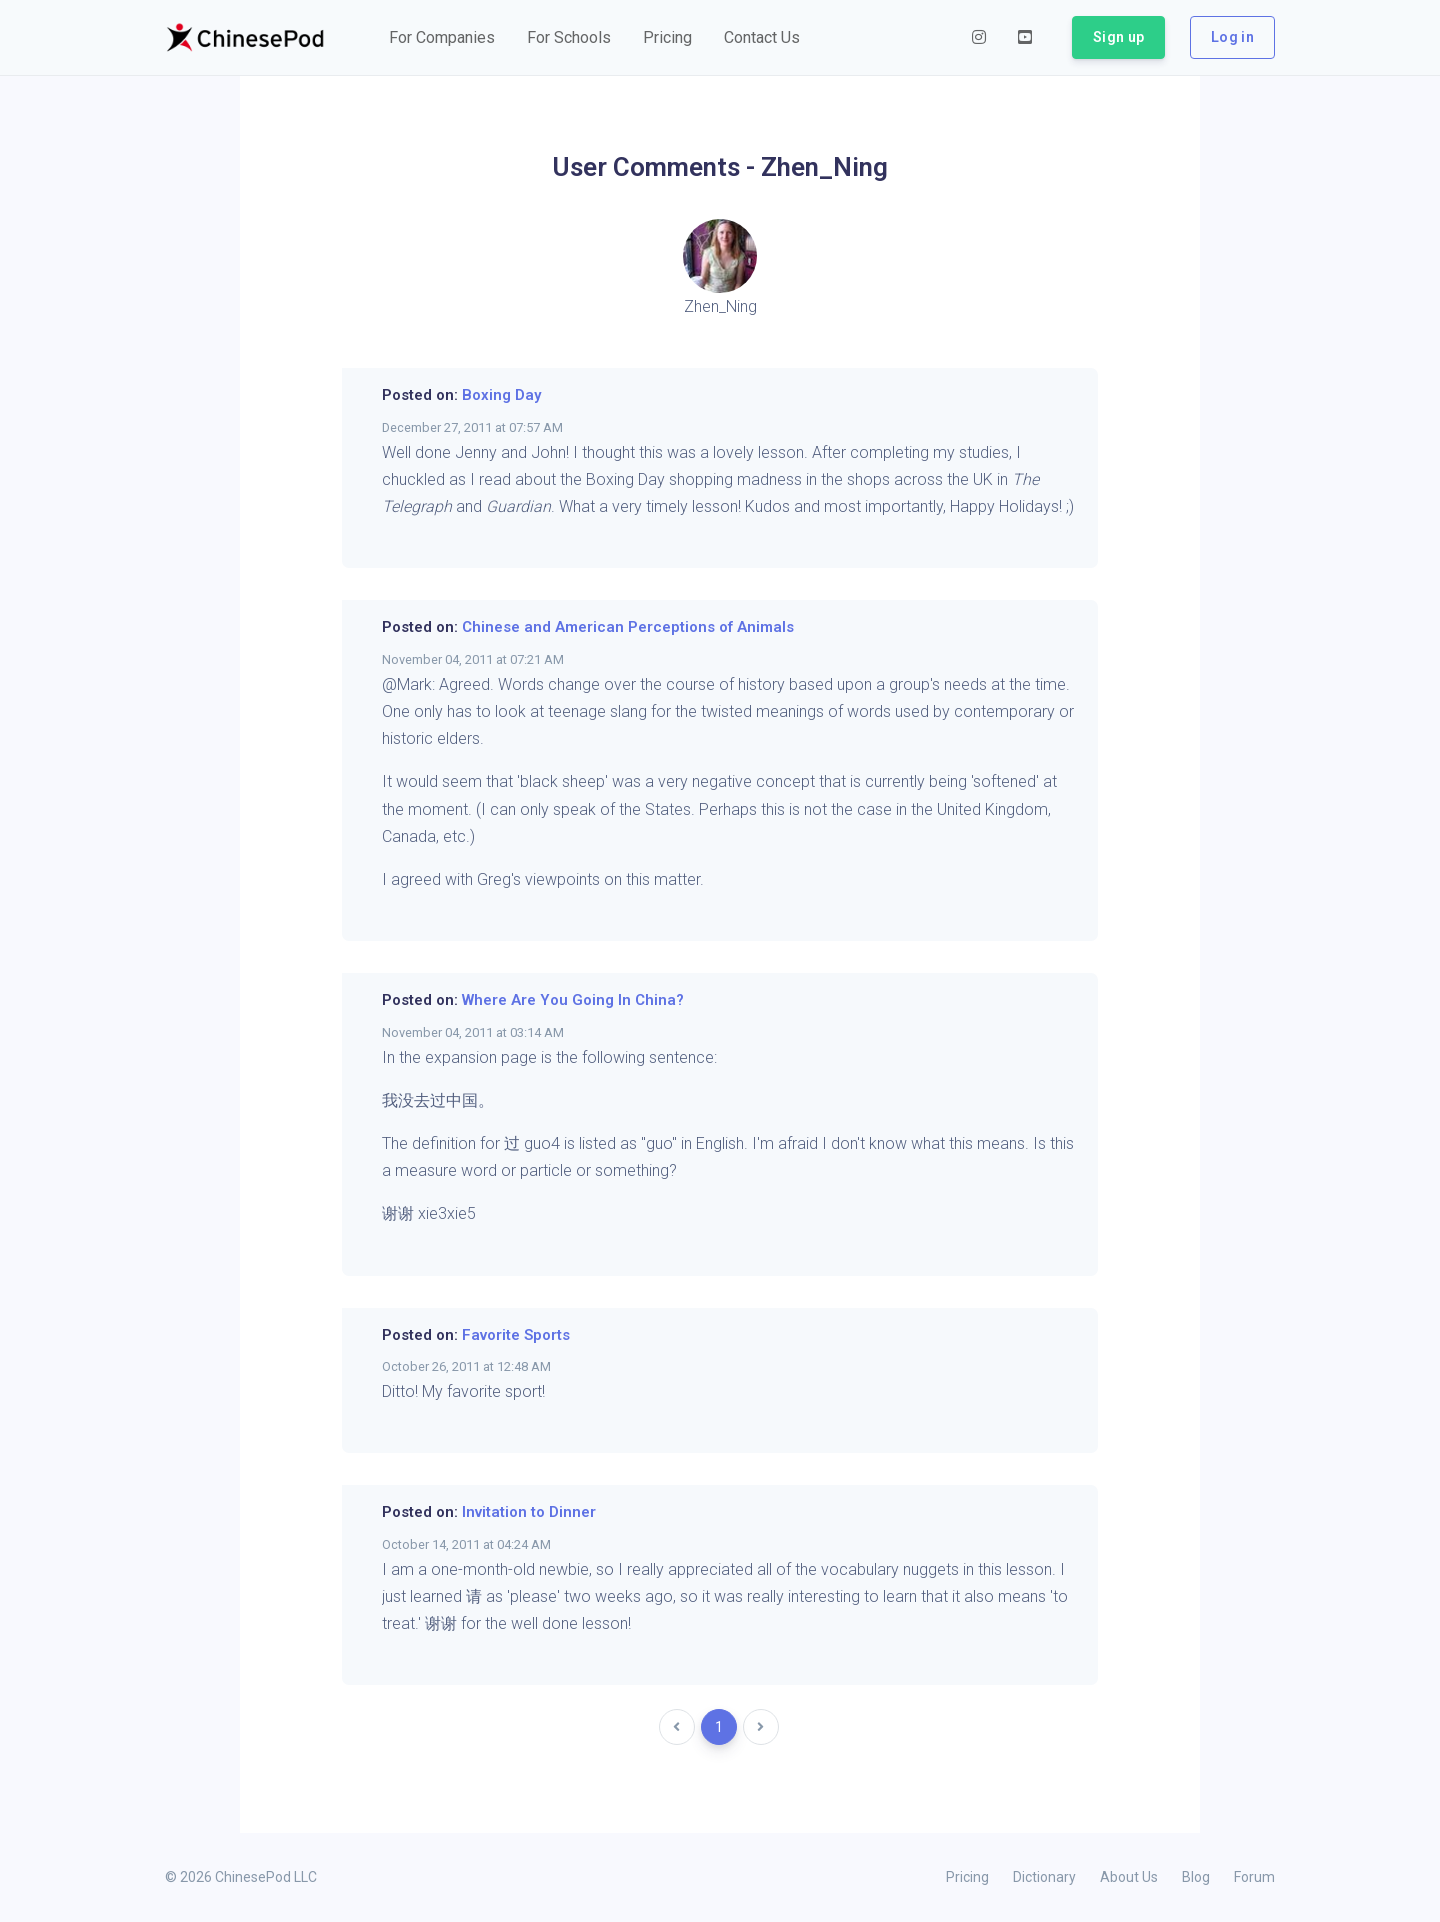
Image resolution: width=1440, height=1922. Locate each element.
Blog (1196, 1877)
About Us (1129, 1877)
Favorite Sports (516, 1335)
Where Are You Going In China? (573, 1000)
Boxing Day (501, 395)
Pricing (967, 1877)
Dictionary (1044, 1877)
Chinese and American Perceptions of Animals (628, 627)
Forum (1254, 1877)
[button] (442, 38)
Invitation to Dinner (529, 1512)
